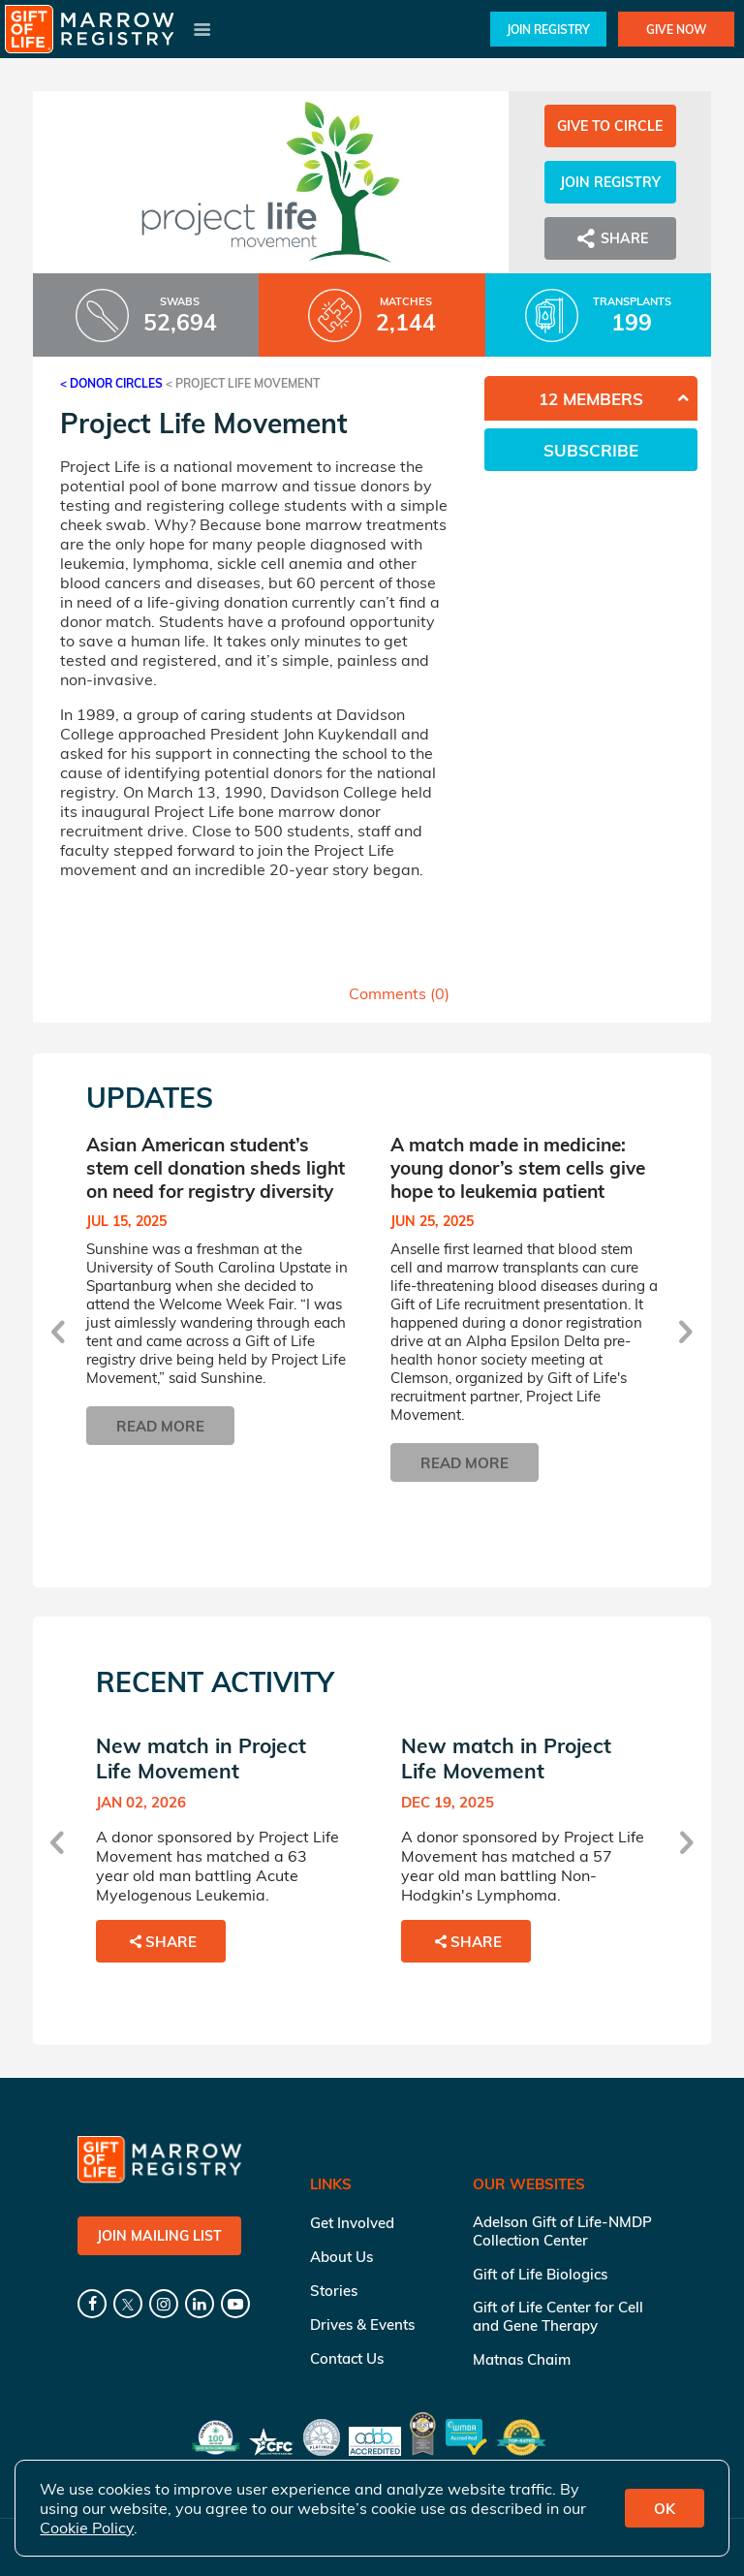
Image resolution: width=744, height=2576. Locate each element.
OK (664, 2508)
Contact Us (347, 2358)
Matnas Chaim (522, 2359)
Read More (160, 1426)
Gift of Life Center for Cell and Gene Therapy (558, 2316)
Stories (333, 2290)
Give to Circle (610, 126)
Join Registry (548, 29)
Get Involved (352, 2223)
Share (610, 238)
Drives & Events (362, 2324)
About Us (341, 2256)
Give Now (676, 29)
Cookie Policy (87, 2527)
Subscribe (590, 450)
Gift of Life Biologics (540, 2274)
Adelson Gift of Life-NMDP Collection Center (562, 2231)
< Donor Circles (111, 383)
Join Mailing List (159, 2236)
